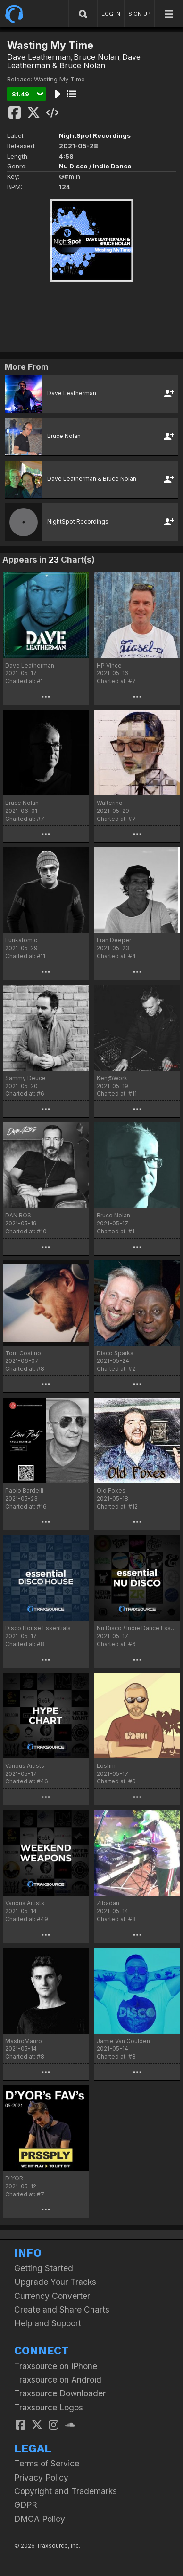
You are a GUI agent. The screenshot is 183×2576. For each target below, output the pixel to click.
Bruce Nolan (96, 57)
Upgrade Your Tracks (55, 2282)
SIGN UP (139, 13)
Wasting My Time (59, 79)
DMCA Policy (39, 2519)
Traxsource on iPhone (55, 2366)
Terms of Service (46, 2463)
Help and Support (47, 2323)
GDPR (25, 2505)
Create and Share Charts (61, 2309)
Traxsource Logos (48, 2407)
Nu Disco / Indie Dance (95, 166)
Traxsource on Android (57, 2380)
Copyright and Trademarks (65, 2491)
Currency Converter (52, 2296)
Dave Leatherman (39, 57)
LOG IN (110, 13)
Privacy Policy (41, 2477)
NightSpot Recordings (95, 135)
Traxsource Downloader (60, 2393)
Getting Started (43, 2268)
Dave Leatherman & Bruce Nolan (74, 61)
